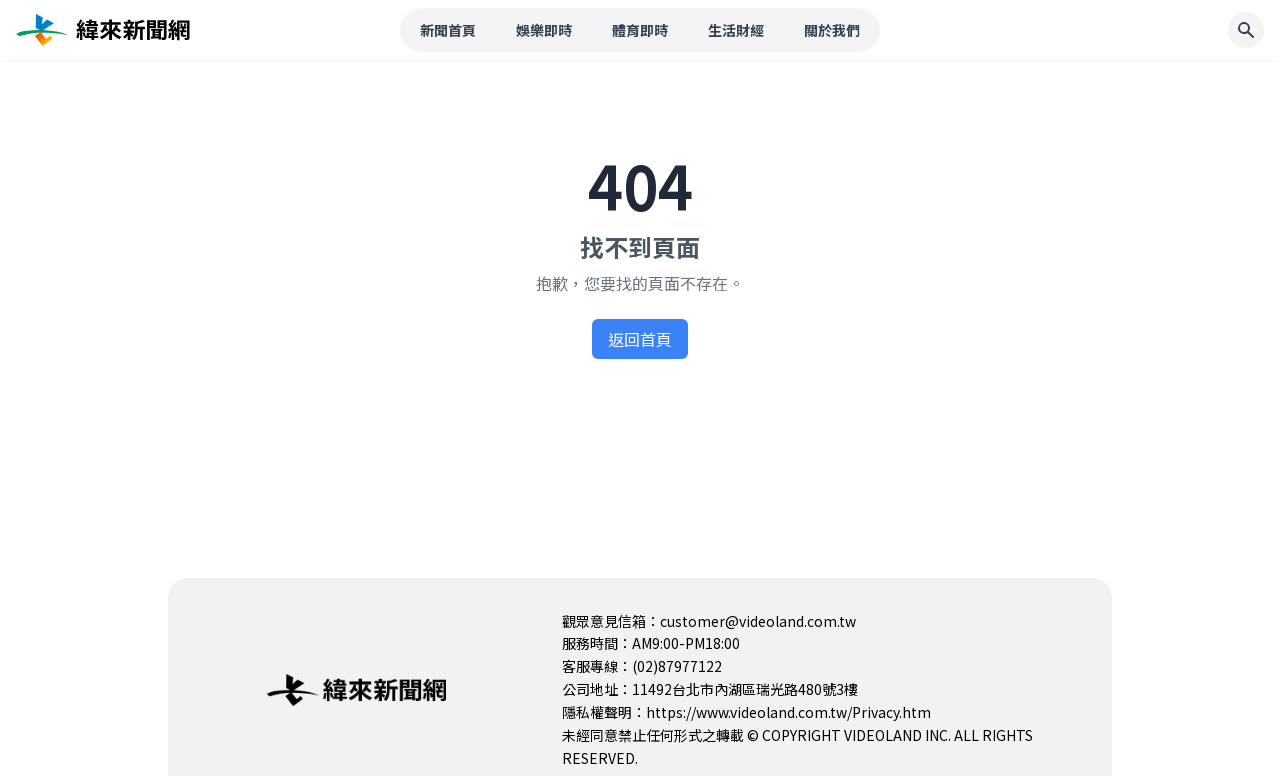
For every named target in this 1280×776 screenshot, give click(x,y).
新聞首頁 (448, 30)
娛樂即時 (544, 30)
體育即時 (640, 30)
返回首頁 (640, 339)
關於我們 (832, 30)
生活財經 (736, 30)
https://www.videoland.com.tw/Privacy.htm (788, 712)
